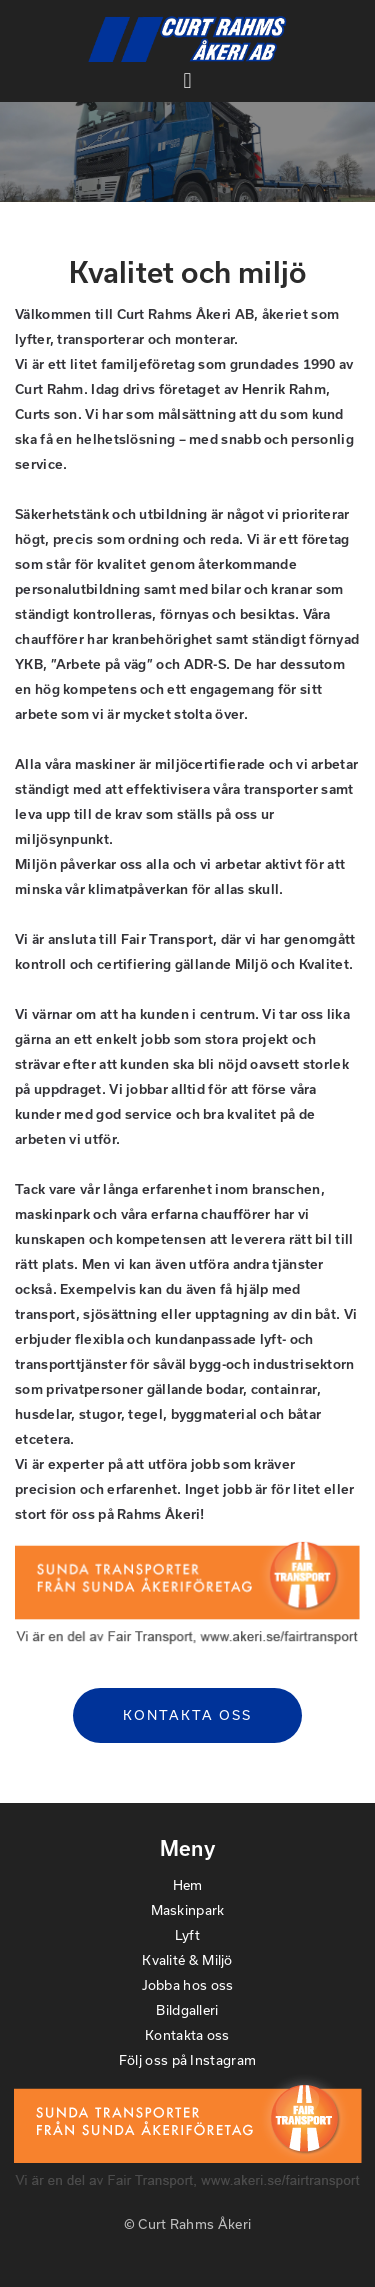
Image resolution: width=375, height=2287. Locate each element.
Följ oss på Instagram (187, 2060)
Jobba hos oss (188, 1985)
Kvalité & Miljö (187, 1960)
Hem (188, 1885)
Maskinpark (188, 1910)
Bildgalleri (187, 2010)
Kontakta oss (187, 1715)
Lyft (187, 1935)
